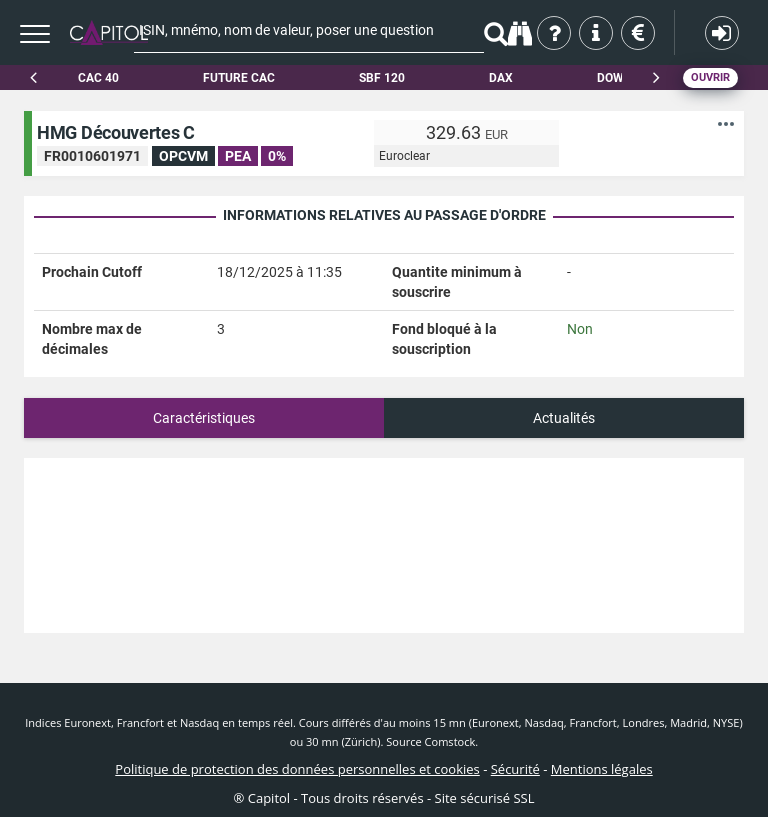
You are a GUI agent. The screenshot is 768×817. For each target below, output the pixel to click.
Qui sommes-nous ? (555, 33)
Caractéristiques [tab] (204, 418)
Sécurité (515, 769)
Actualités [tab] (564, 418)
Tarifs (639, 33)
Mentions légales (602, 769)
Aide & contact (597, 33)
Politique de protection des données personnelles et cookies (297, 769)
